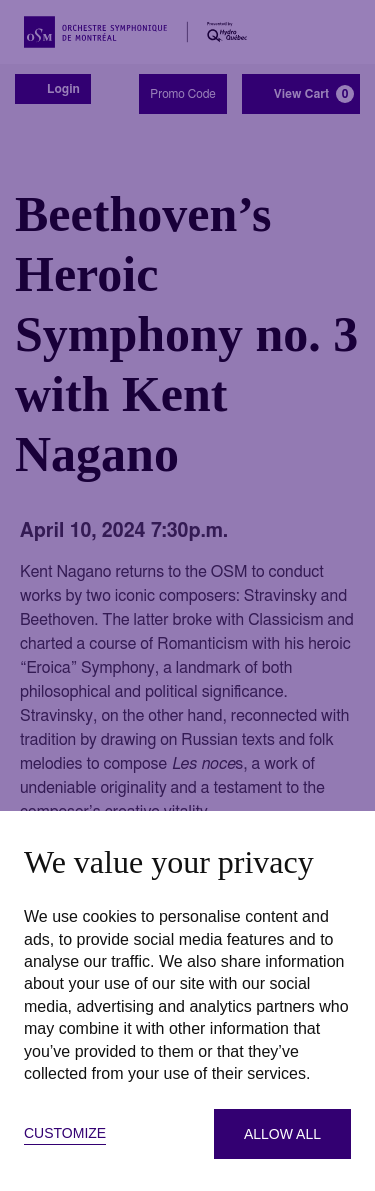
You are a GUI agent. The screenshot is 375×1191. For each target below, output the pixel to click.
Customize (65, 1133)
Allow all (282, 1134)
